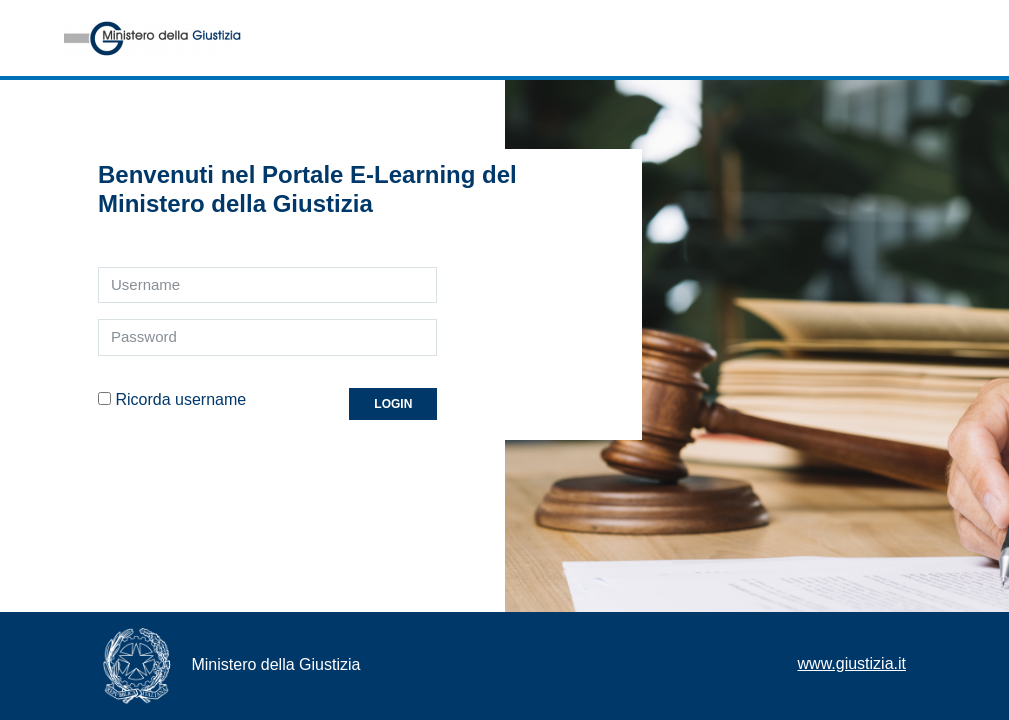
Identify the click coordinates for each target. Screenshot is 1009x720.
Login (393, 404)
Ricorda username (180, 399)
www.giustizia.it (852, 663)
